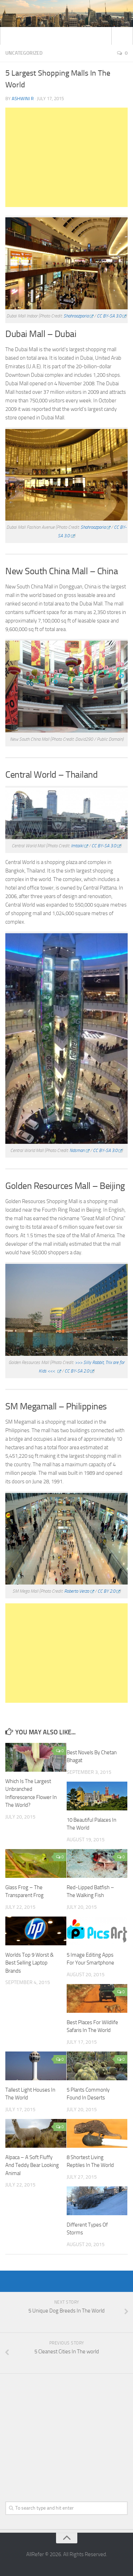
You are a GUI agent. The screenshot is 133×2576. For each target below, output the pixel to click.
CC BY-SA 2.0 (77, 1371)
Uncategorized (24, 53)
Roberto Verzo (76, 1591)
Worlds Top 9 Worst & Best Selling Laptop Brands (29, 1963)
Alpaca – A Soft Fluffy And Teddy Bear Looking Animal (32, 2165)
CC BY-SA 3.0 (109, 316)
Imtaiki (77, 845)
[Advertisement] (66, 157)
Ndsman (77, 1150)
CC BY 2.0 (106, 1591)
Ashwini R (23, 98)
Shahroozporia (76, 316)
